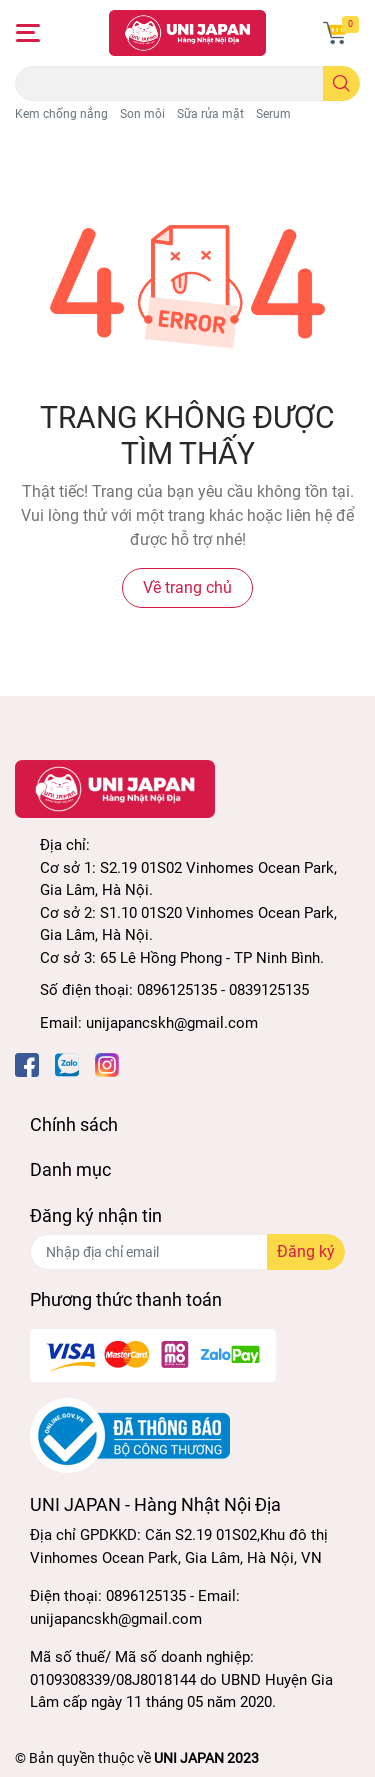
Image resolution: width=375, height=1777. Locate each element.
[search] (341, 83)
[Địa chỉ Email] (187, 1252)
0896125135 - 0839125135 (223, 990)
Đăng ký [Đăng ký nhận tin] (306, 1251)
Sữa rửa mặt (210, 114)
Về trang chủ (187, 587)
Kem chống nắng (61, 114)
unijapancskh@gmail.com (172, 1023)
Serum (273, 114)
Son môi (142, 114)
